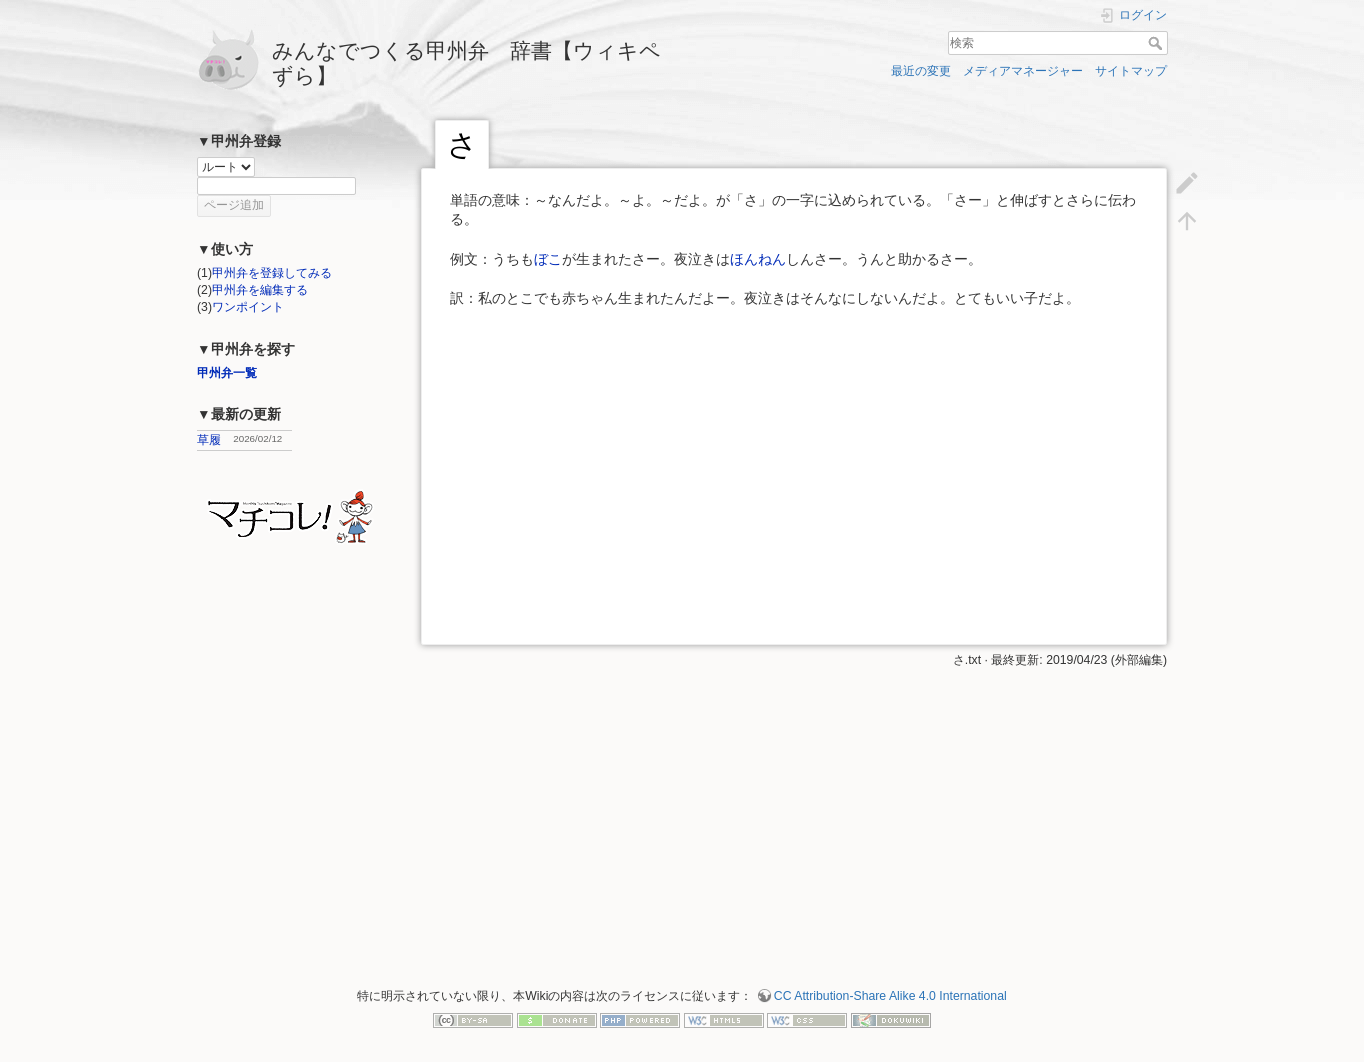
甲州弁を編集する (260, 290)
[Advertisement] (794, 809)
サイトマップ (1131, 71)
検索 (1157, 43)
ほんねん (758, 259)
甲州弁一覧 (227, 373)
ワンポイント (248, 307)
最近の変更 (921, 71)
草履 (209, 440)
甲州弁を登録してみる (272, 273)
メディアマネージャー (1023, 71)
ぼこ (548, 259)
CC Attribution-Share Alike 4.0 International (890, 996)
